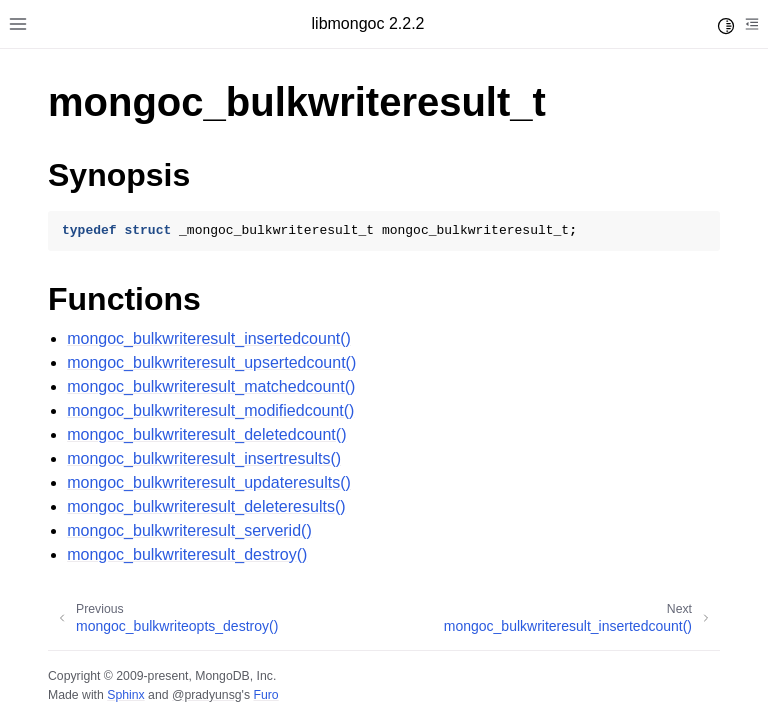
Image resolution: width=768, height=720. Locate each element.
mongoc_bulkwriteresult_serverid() (189, 530)
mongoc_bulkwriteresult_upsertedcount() (211, 362)
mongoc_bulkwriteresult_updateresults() (209, 482)
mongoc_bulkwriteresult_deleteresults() (206, 506)
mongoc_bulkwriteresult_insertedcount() (209, 338)
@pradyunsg (207, 695)
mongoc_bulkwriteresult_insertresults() (204, 458)
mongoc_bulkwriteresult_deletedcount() (206, 434)
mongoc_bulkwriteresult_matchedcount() (211, 386)
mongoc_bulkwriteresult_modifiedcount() (210, 410)
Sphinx (125, 695)
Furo (265, 695)
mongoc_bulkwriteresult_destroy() (187, 554)
